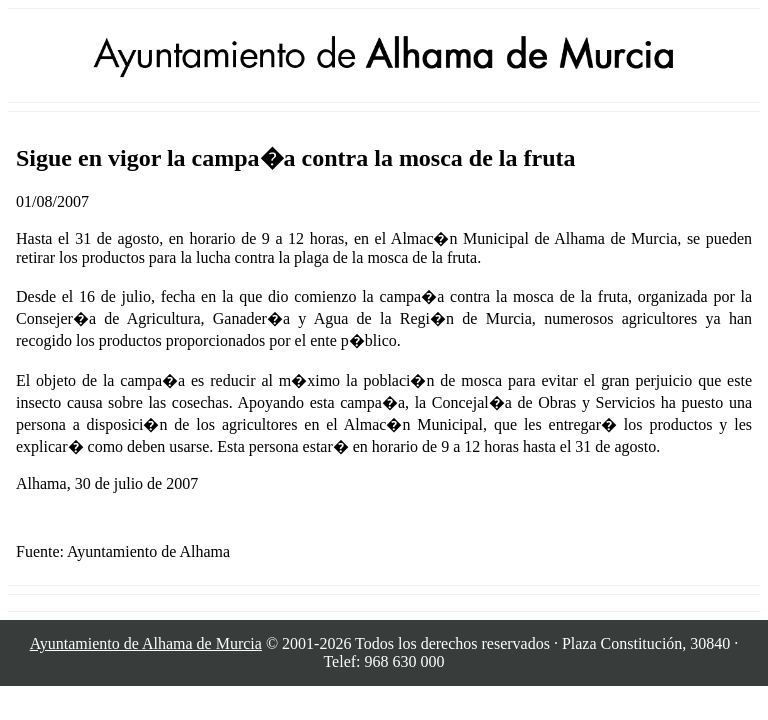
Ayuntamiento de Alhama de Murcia (146, 643)
